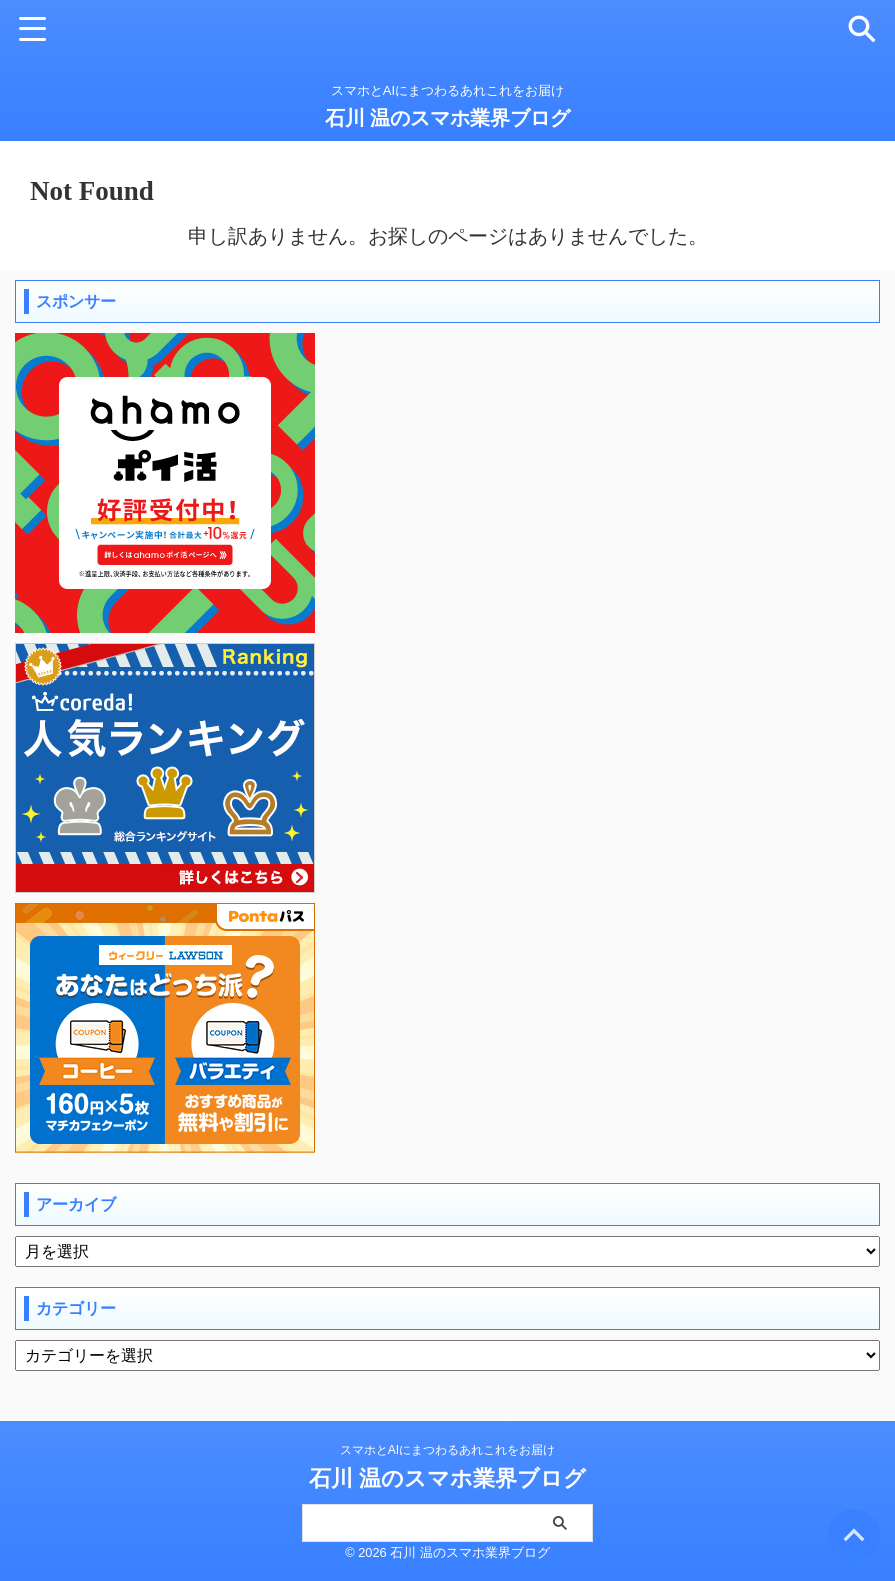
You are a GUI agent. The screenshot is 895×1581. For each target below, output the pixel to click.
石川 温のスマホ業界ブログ (448, 118)
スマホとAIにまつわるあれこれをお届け (447, 1450)
